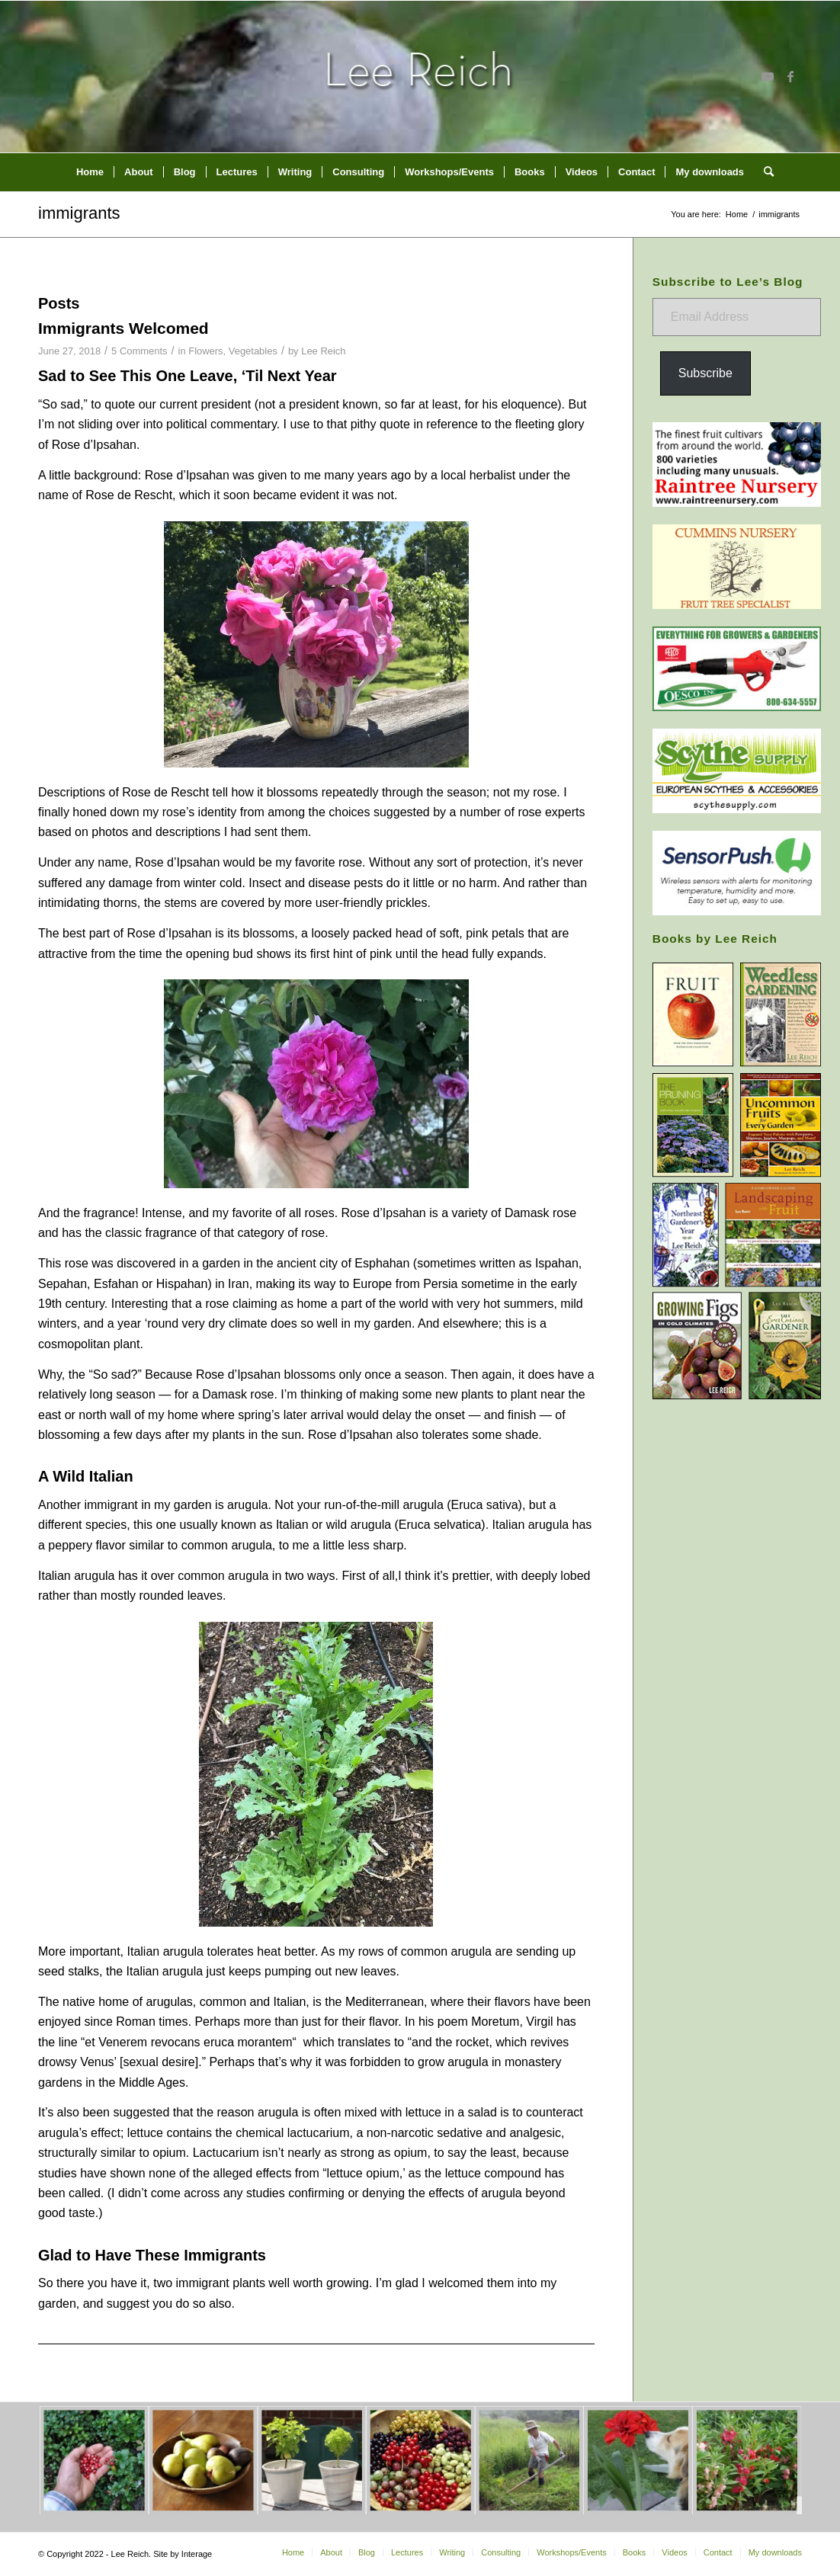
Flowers (205, 351)
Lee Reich (323, 351)
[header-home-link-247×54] (420, 76)
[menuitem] (90, 172)
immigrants (79, 213)
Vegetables (253, 351)
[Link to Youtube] (767, 76)
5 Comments (139, 351)
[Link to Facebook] (790, 76)
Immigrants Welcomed (123, 328)
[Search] (764, 172)
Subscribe (705, 373)
